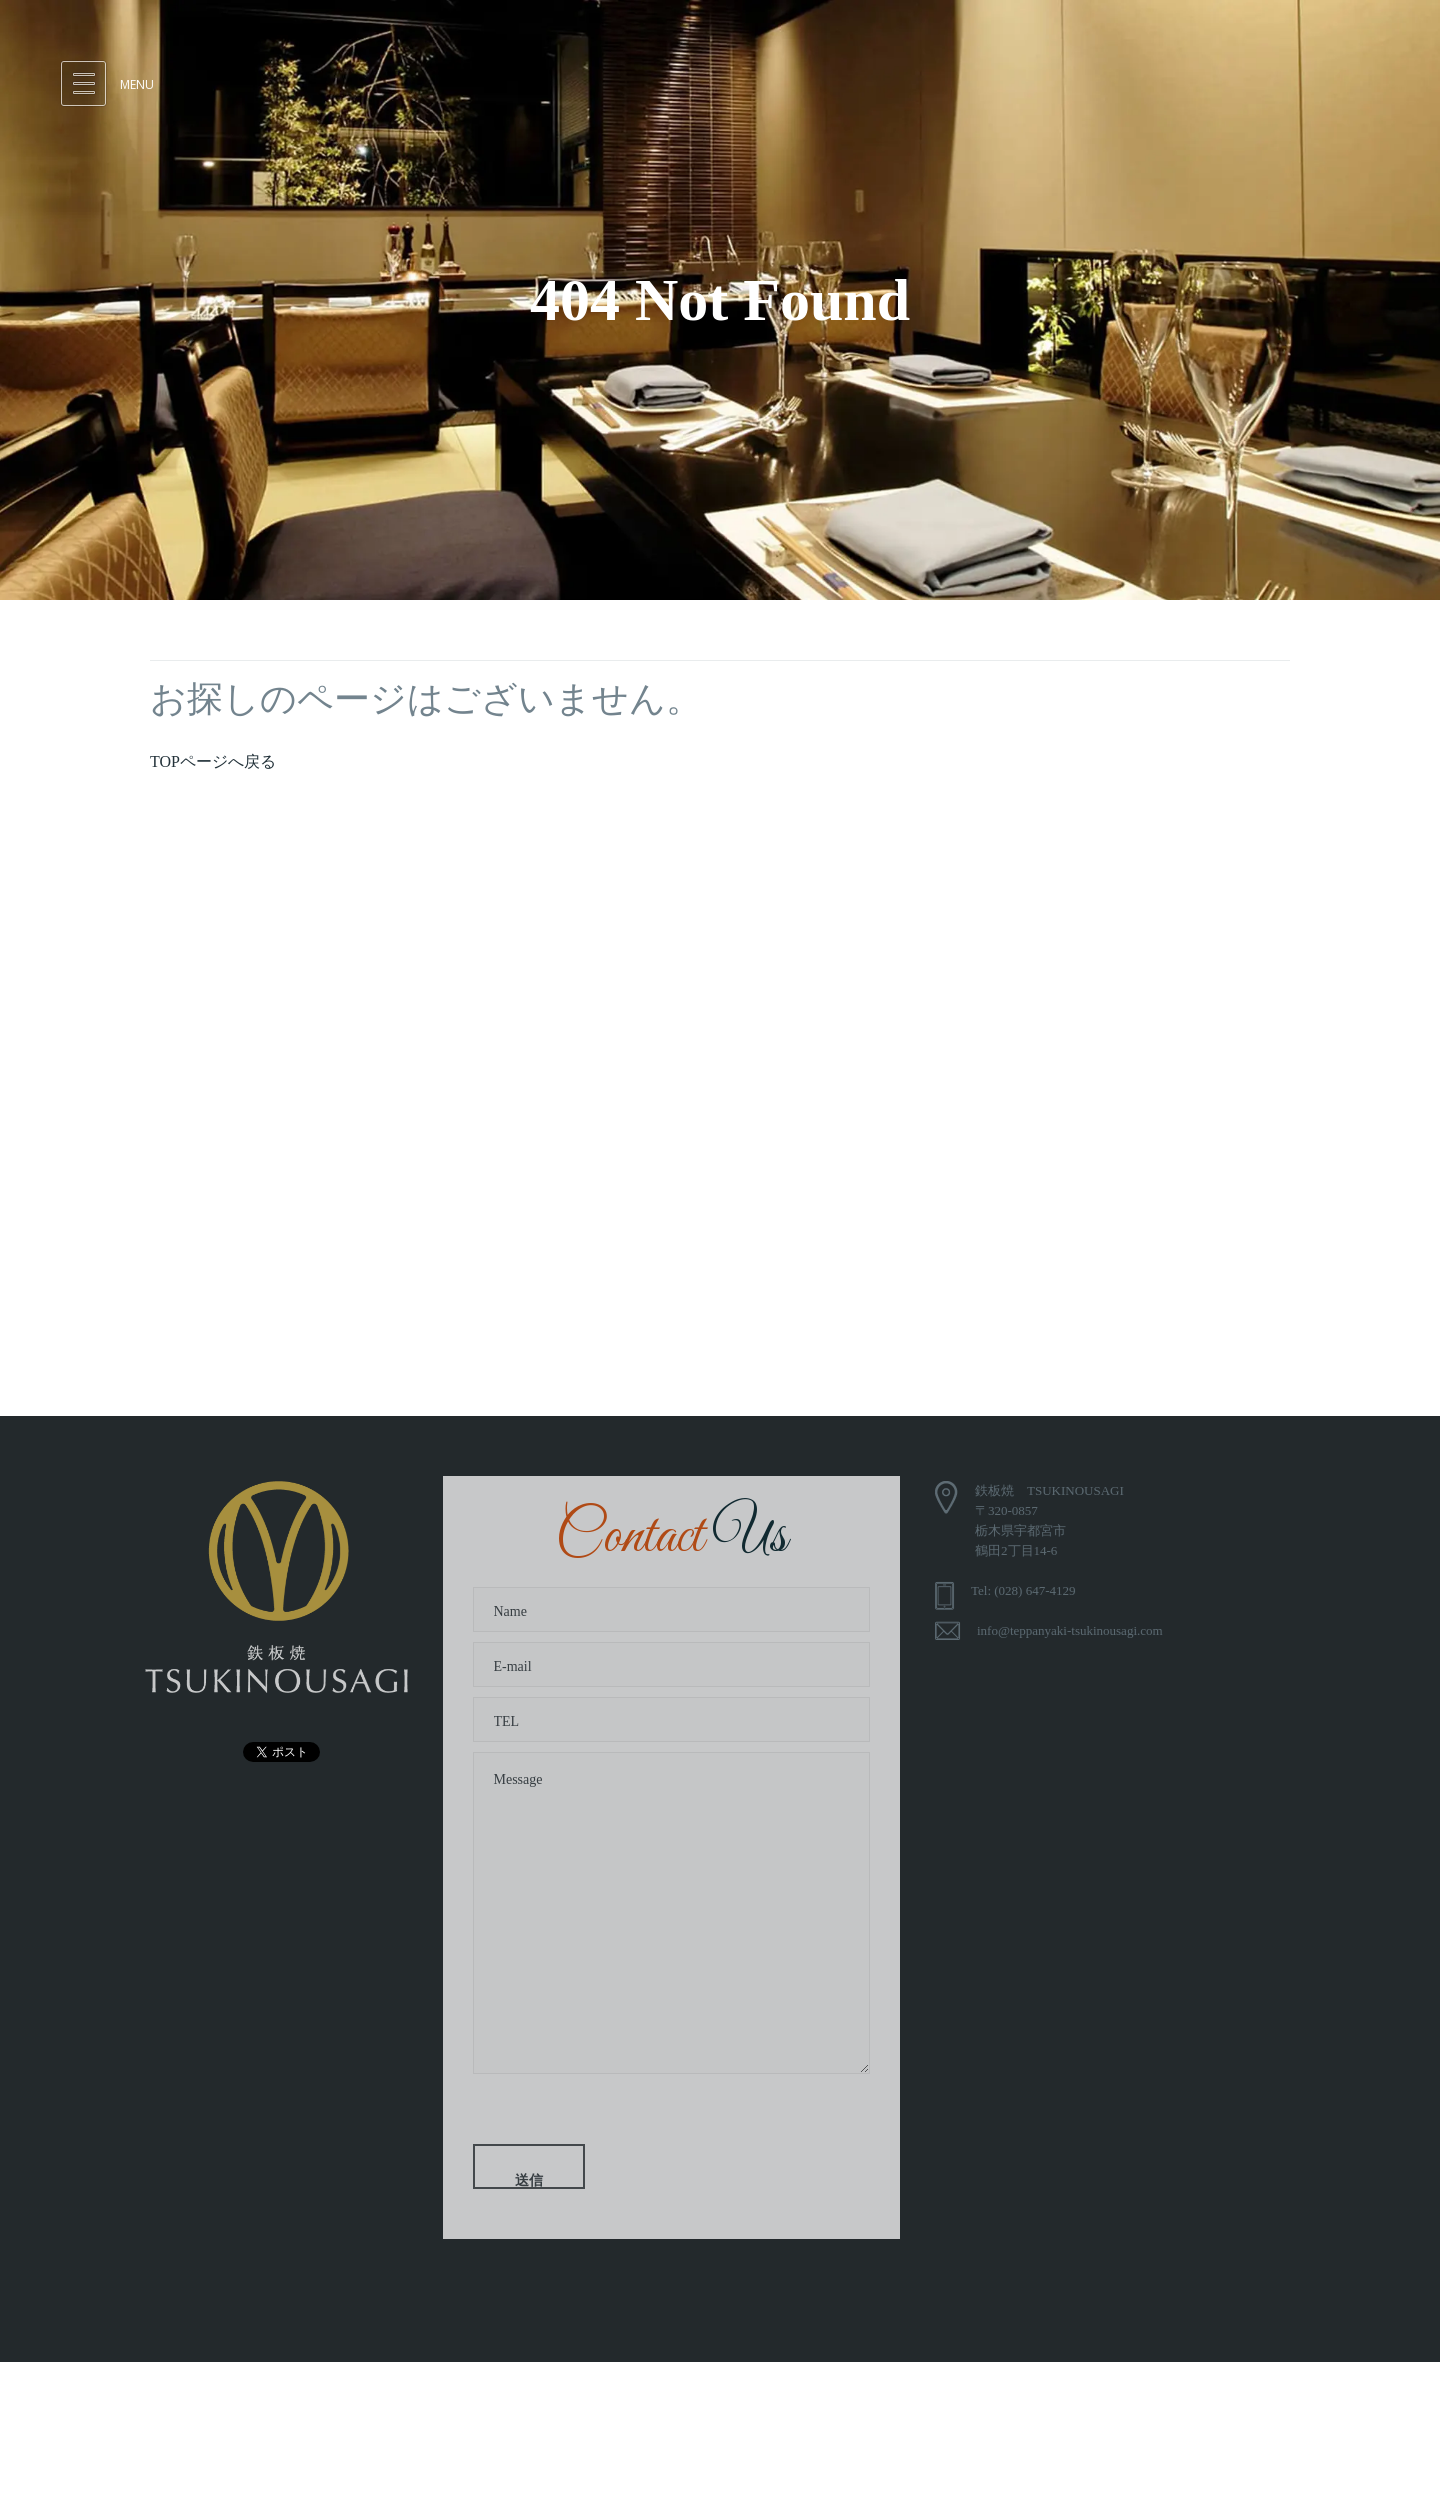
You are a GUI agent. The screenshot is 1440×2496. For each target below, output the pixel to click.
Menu (137, 84)
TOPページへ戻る (213, 761)
